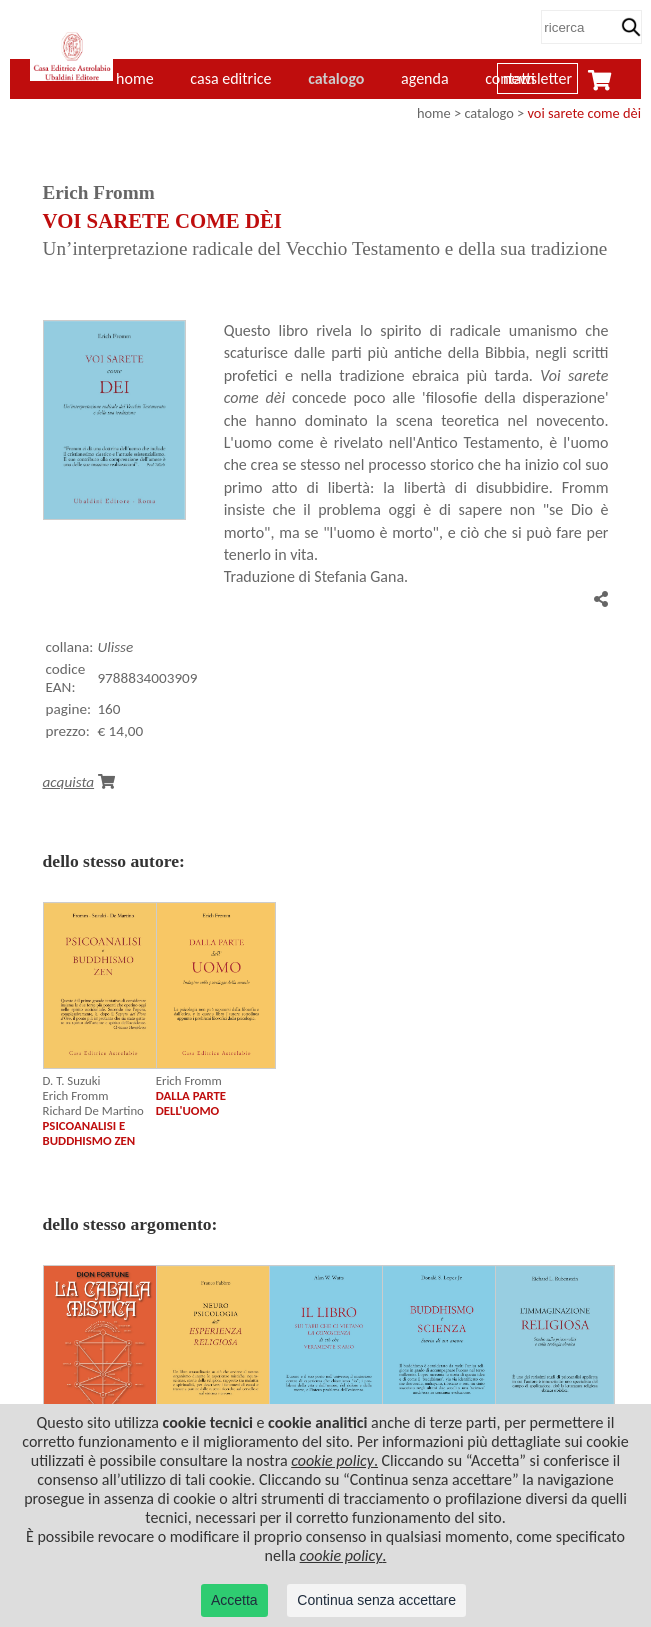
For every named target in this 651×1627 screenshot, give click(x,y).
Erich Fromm (76, 1095)
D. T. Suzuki (72, 1080)
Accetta (234, 1600)
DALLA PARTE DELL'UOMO (191, 1103)
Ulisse (115, 647)
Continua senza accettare (376, 1600)
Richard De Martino (93, 1110)
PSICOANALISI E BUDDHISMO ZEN (89, 1133)
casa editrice (230, 78)
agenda (425, 78)
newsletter (537, 78)
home (434, 113)
